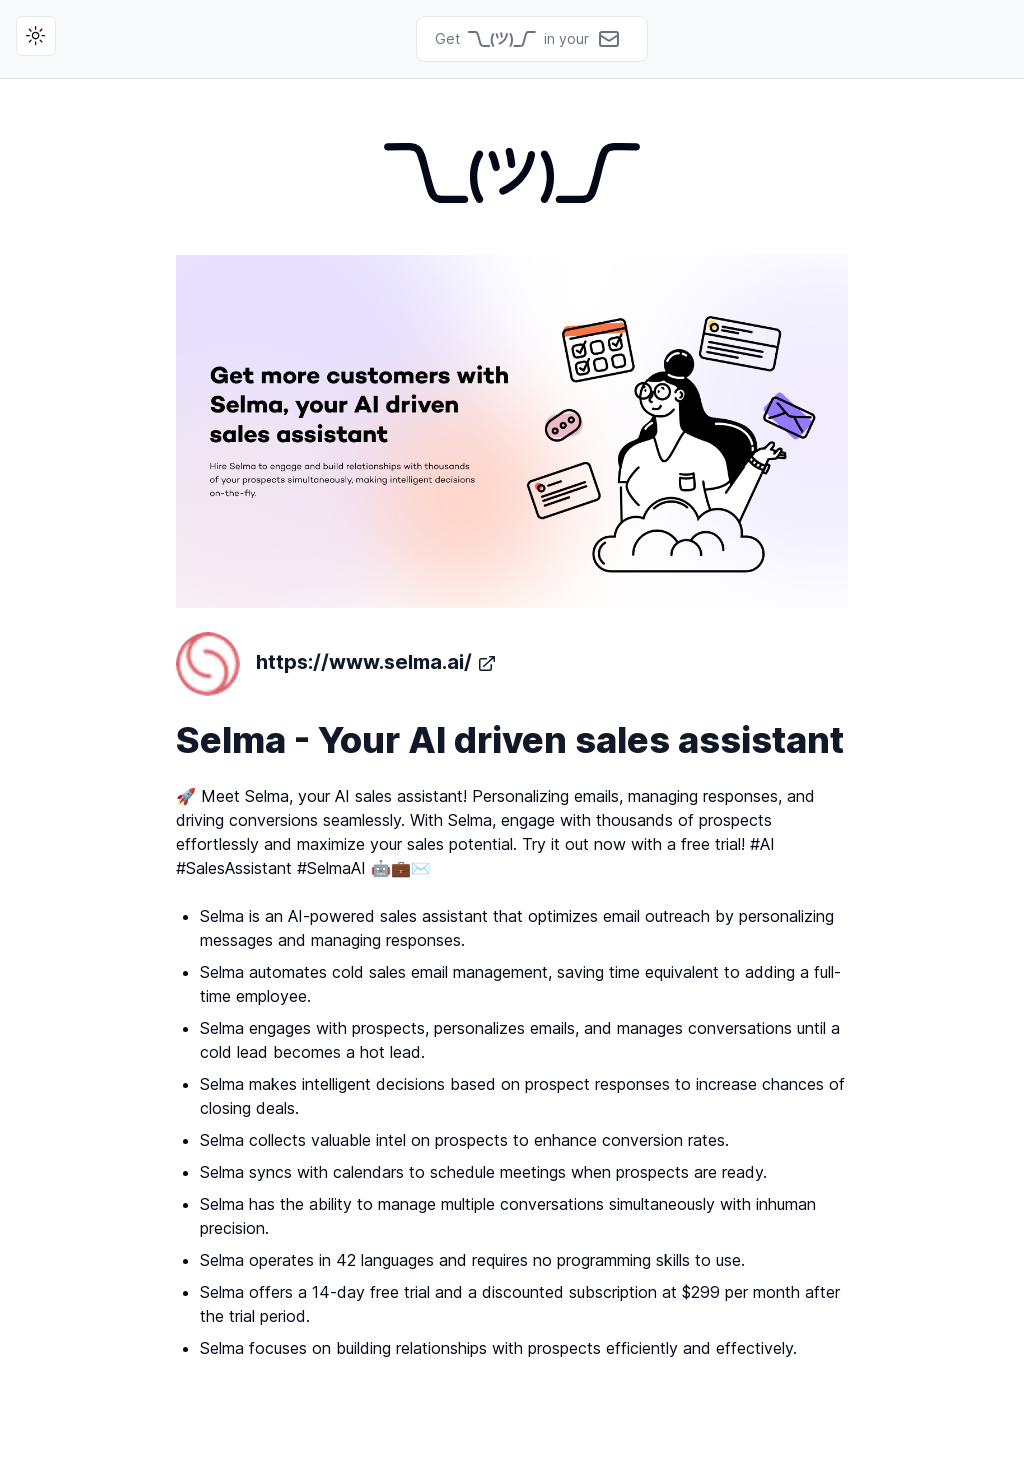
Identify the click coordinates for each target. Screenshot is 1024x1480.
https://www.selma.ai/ (336, 664)
